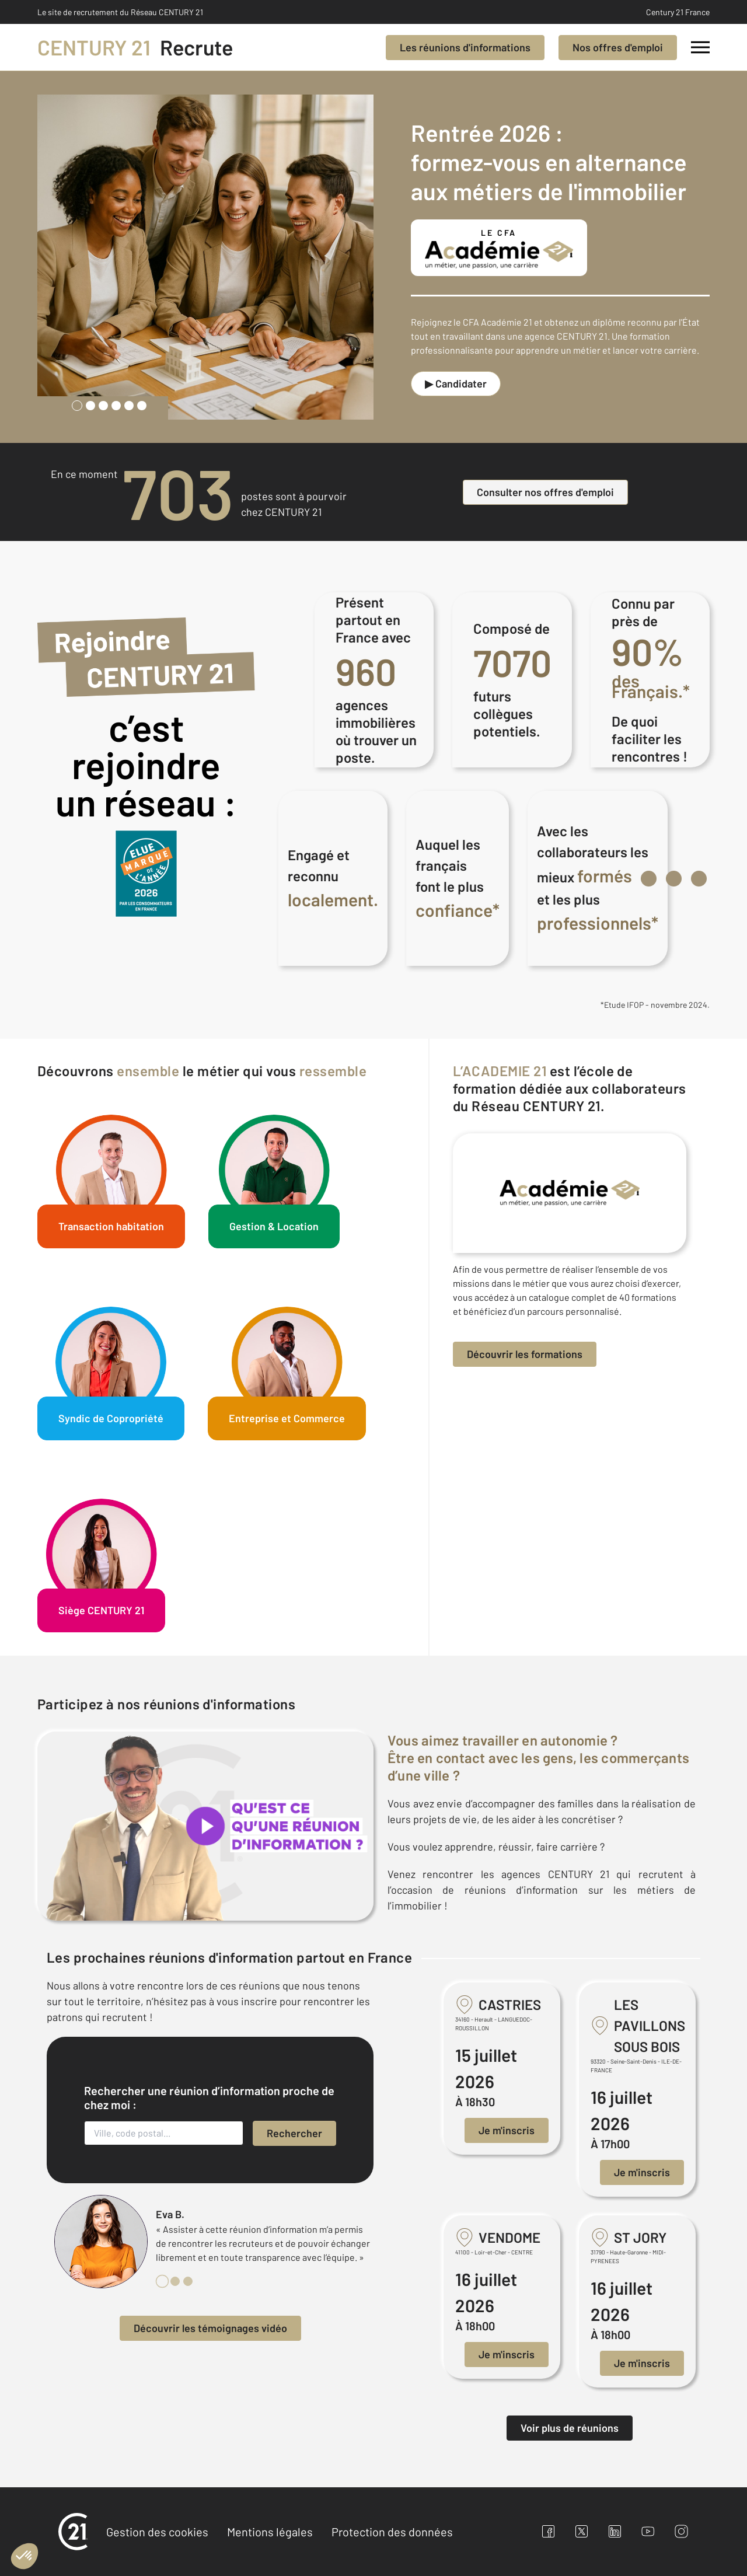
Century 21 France (678, 12)
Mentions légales (270, 2532)
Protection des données (392, 2532)
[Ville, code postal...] (163, 2133)
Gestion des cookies (157, 2532)
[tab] (77, 405)
